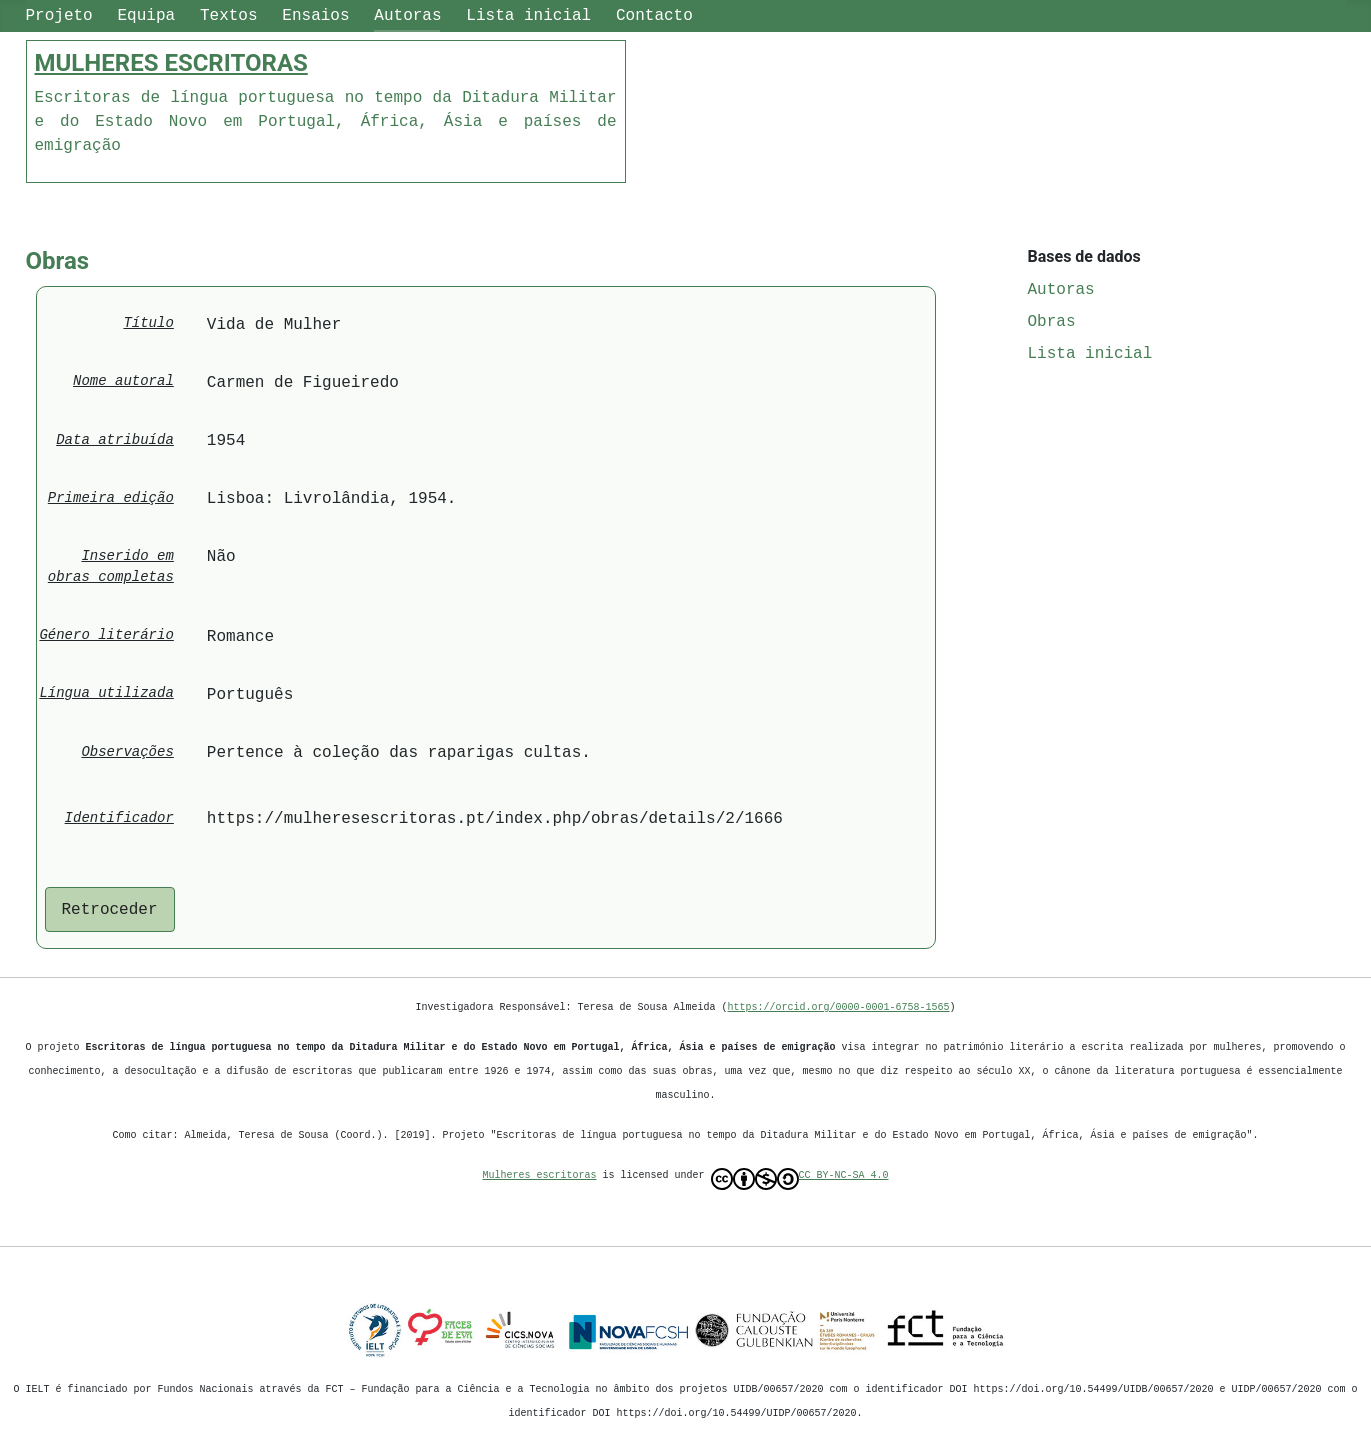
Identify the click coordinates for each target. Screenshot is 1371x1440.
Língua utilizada (106, 693)
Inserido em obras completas (111, 567)
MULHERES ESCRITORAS (171, 63)
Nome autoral (123, 381)
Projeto (59, 16)
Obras (1052, 322)
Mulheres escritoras (540, 1175)
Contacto (654, 16)
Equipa (147, 16)
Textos (229, 16)
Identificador (119, 818)
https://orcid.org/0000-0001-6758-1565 (839, 1007)
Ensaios (315, 16)
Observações (127, 752)
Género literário (106, 635)
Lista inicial (528, 16)
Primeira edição (111, 498)
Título (148, 323)
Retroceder (110, 910)
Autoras (407, 16)
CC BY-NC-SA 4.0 (800, 1179)
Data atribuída (115, 440)
